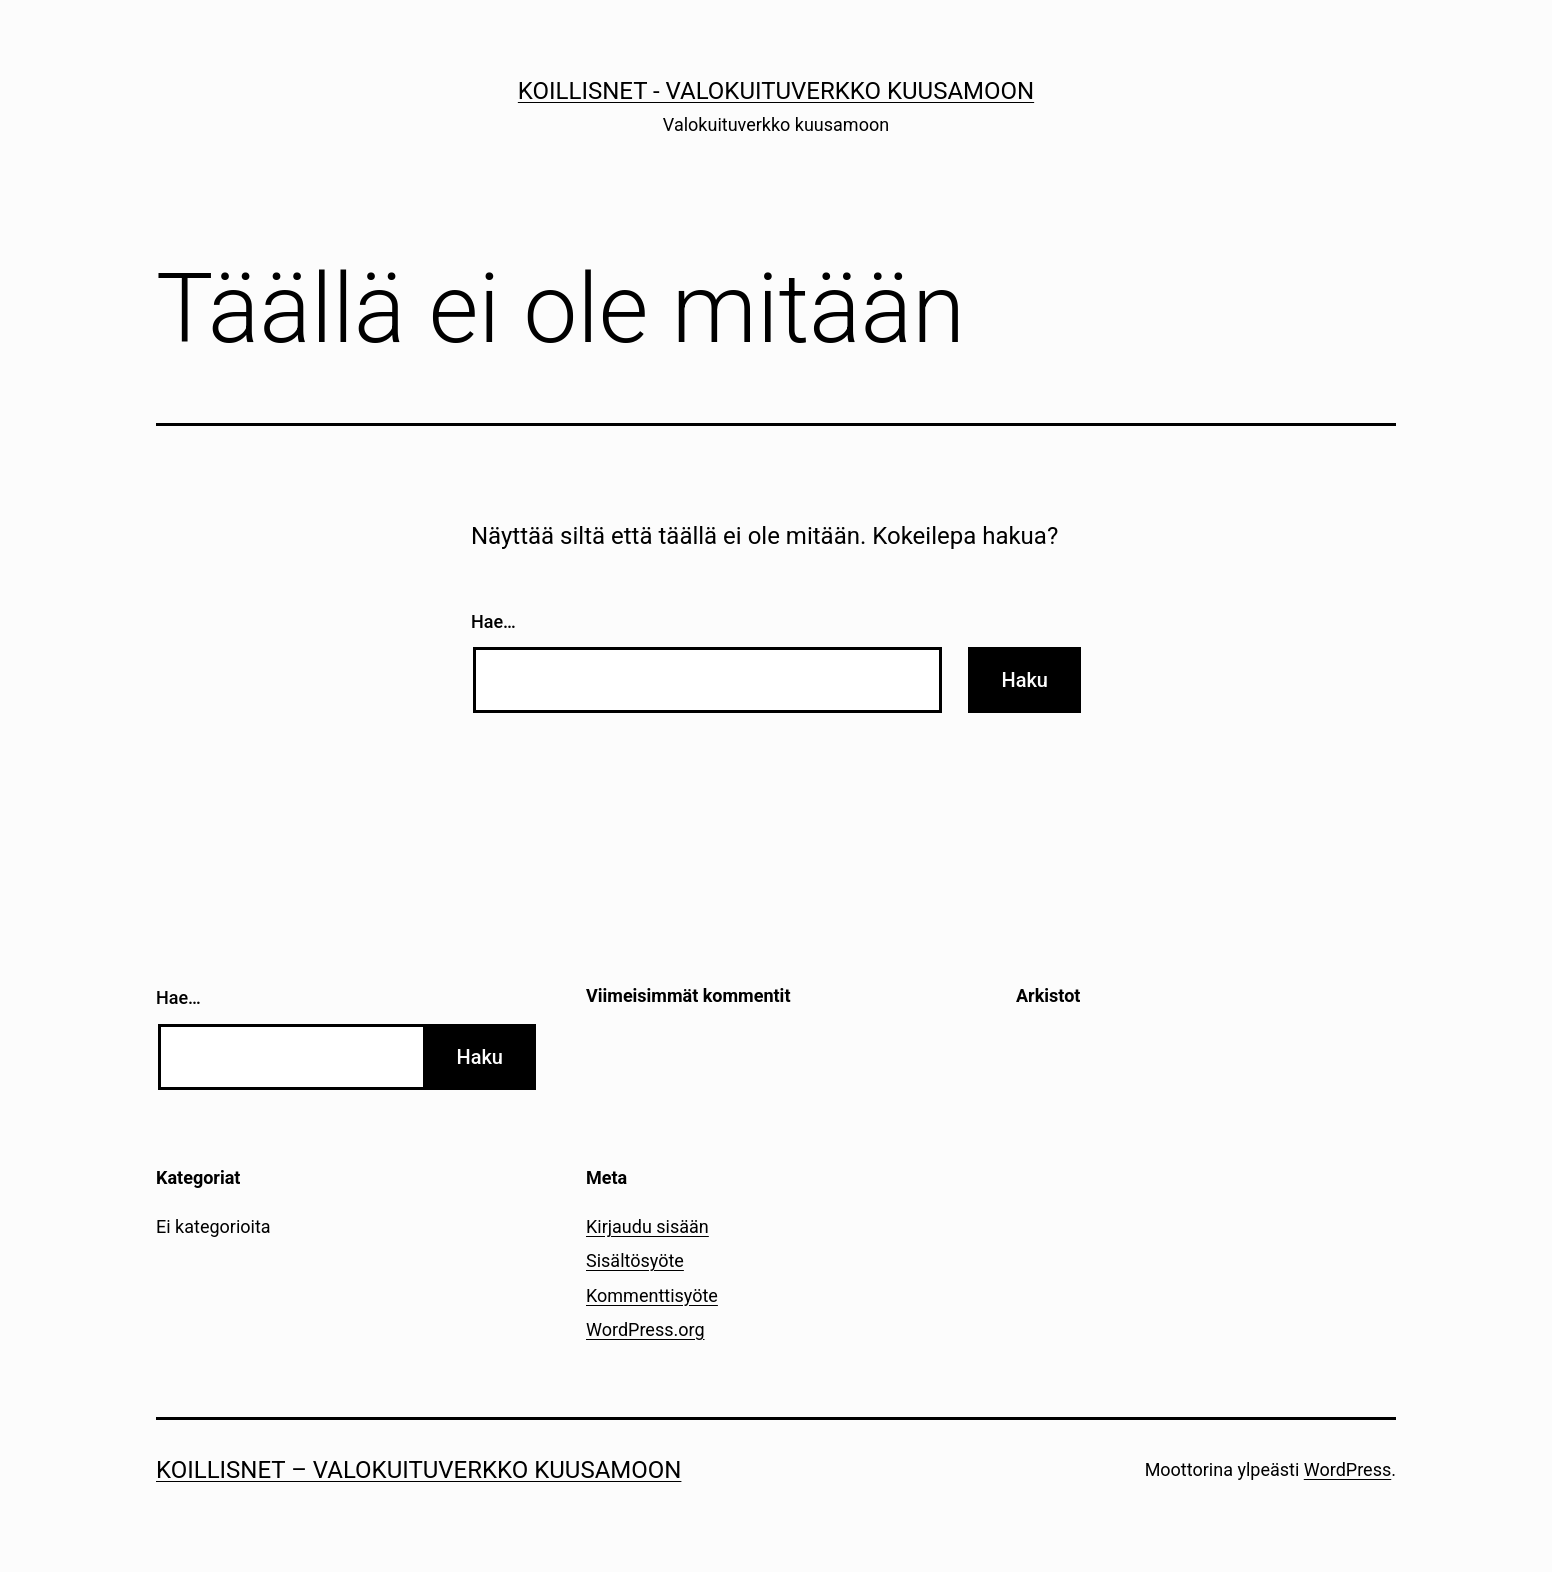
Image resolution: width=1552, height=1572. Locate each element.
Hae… (493, 621)
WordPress (1347, 1469)
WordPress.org (645, 1329)
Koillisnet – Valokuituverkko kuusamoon (418, 1470)
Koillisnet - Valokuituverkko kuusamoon (776, 91)
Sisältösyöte (635, 1260)
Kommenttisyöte (652, 1295)
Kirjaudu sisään (647, 1226)
